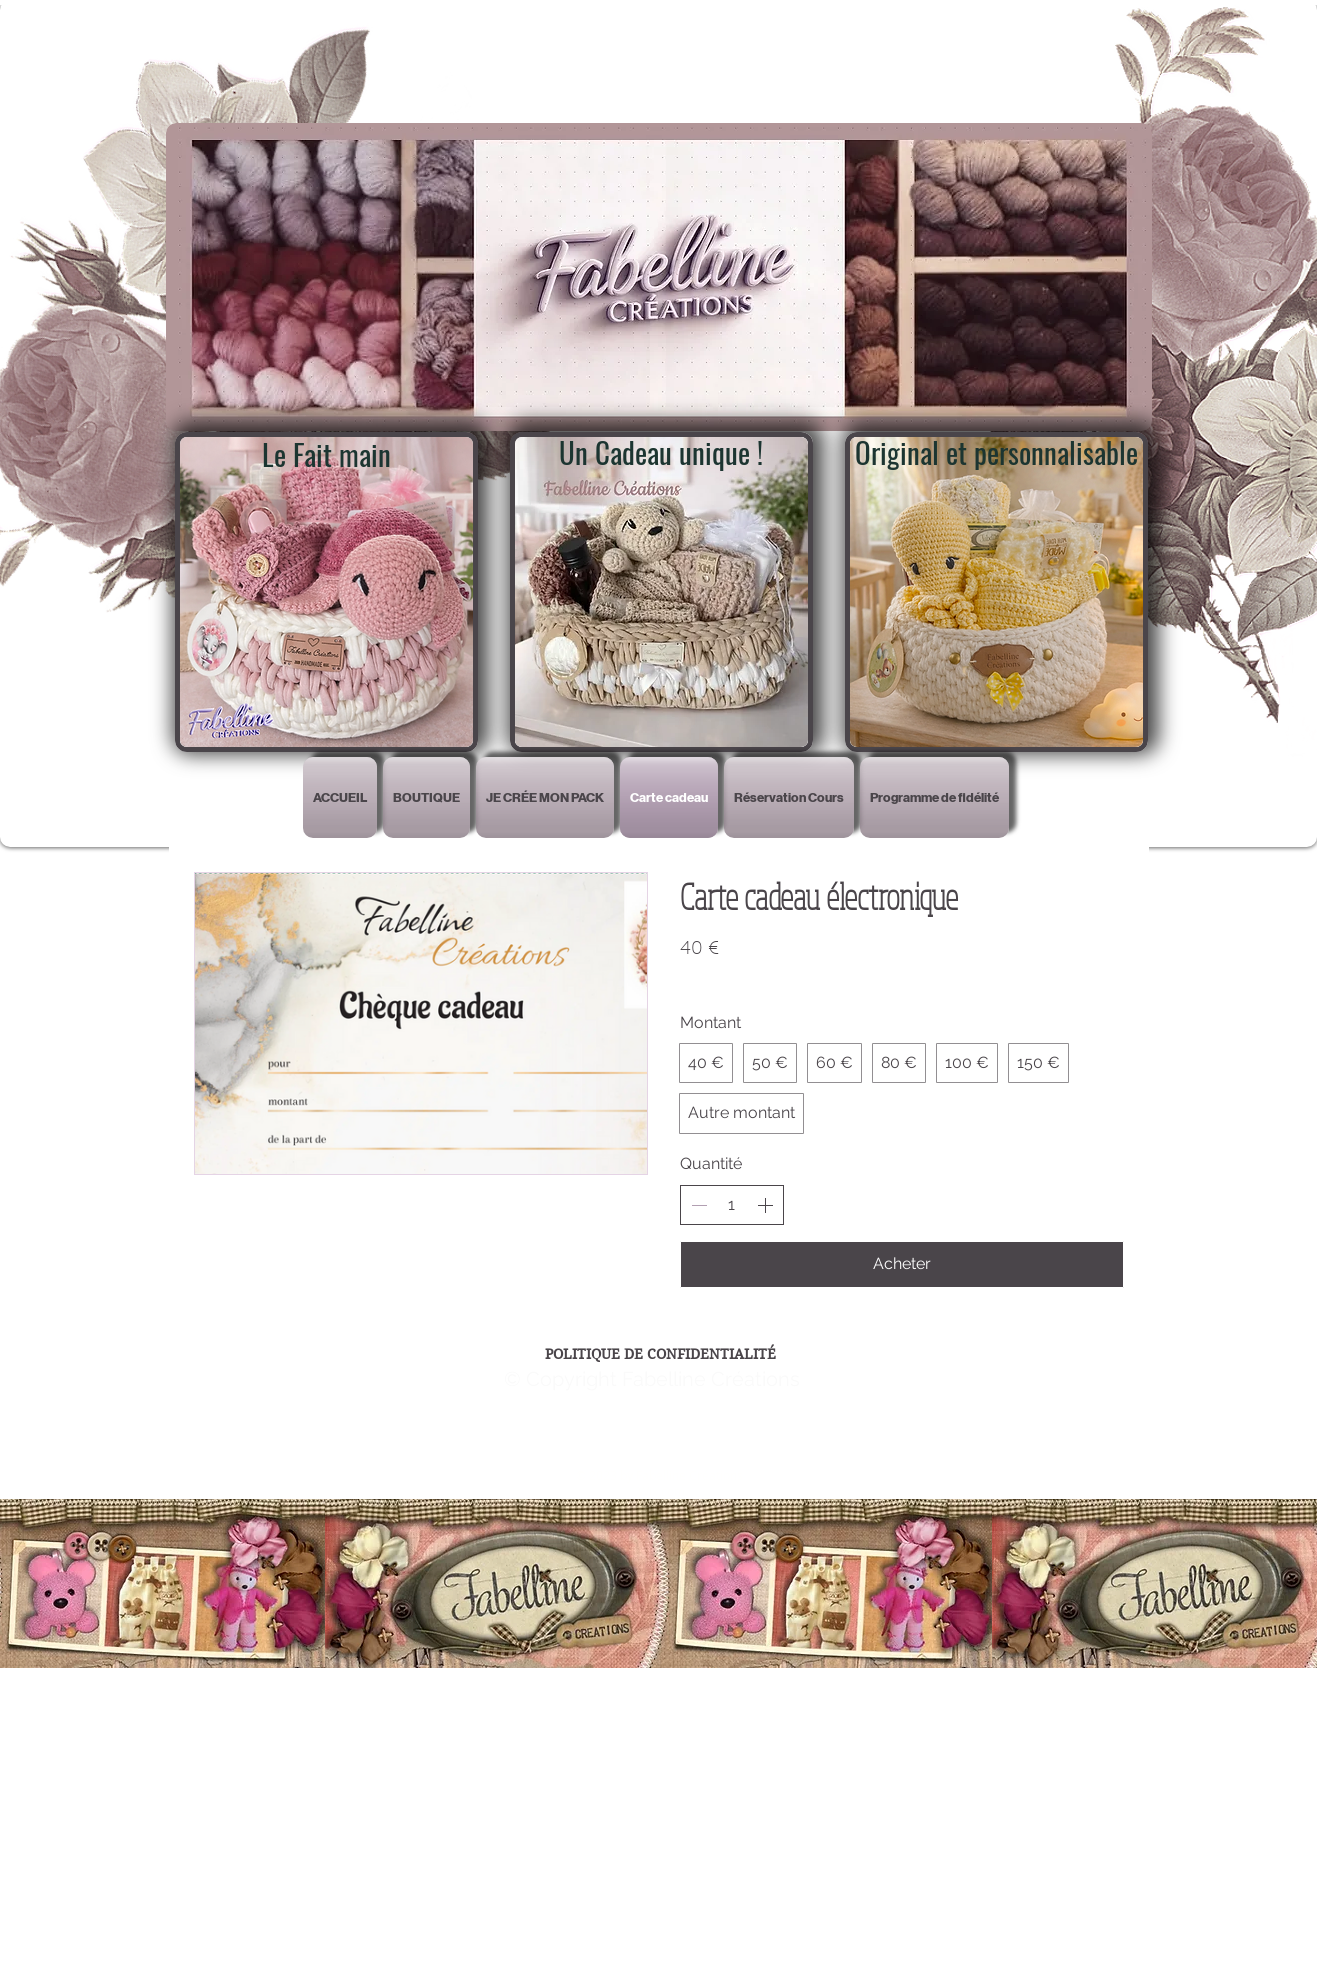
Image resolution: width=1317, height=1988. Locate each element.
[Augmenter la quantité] (765, 1205)
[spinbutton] (732, 1205)
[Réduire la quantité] (699, 1205)
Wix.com (661, 1491)
